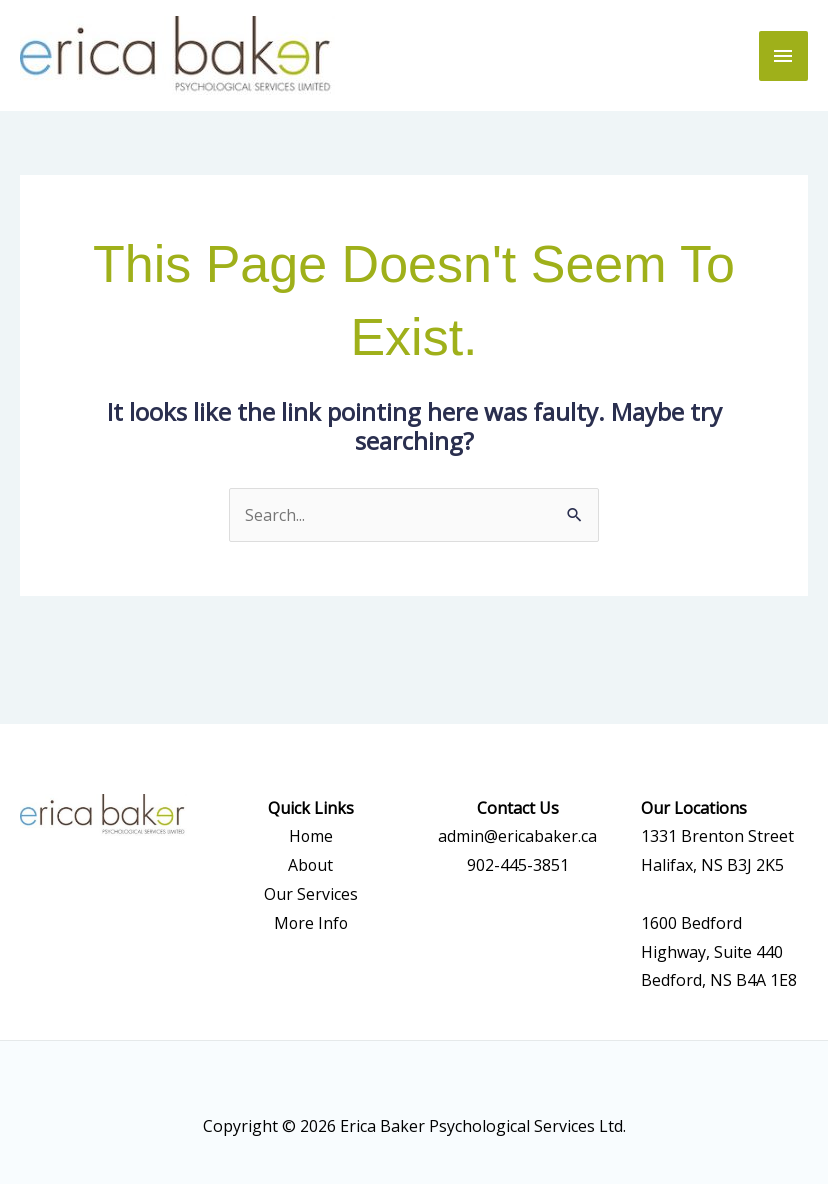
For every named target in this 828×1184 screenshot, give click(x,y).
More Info (311, 923)
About (311, 865)
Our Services (311, 894)
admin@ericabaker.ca (517, 837)
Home (310, 837)
